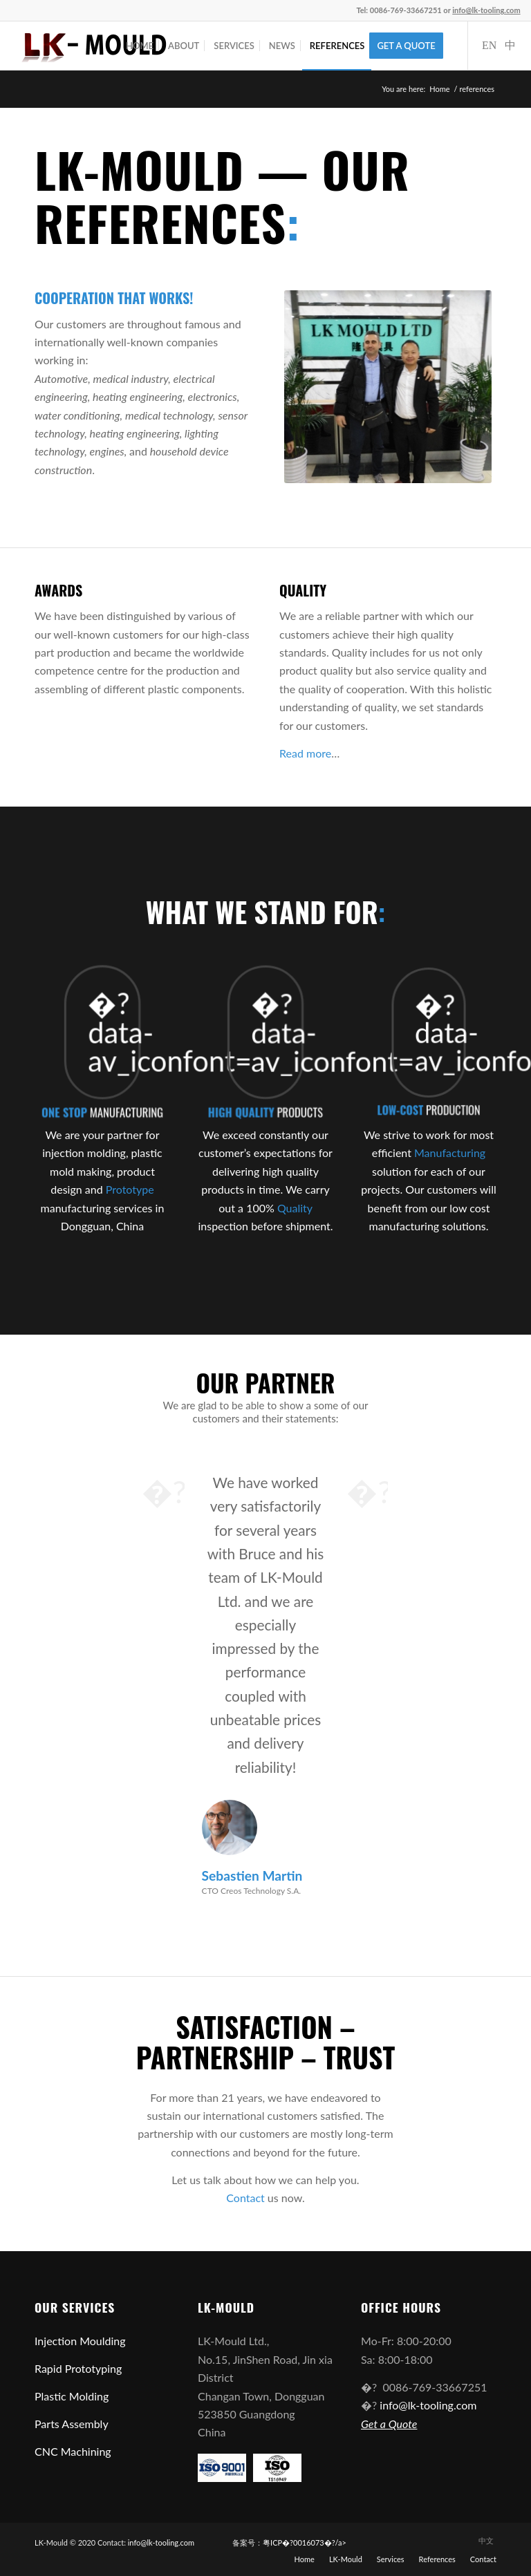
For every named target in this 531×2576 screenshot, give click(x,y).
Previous (164, 1491)
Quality (295, 1207)
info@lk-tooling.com (426, 2405)
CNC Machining (73, 2451)
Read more (305, 753)
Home (439, 88)
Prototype (130, 1189)
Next (367, 1491)
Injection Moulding (80, 2340)
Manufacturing (449, 1152)
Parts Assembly (72, 2423)
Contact (245, 2197)
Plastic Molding (72, 2396)
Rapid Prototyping (78, 2368)
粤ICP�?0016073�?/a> (304, 2542)
